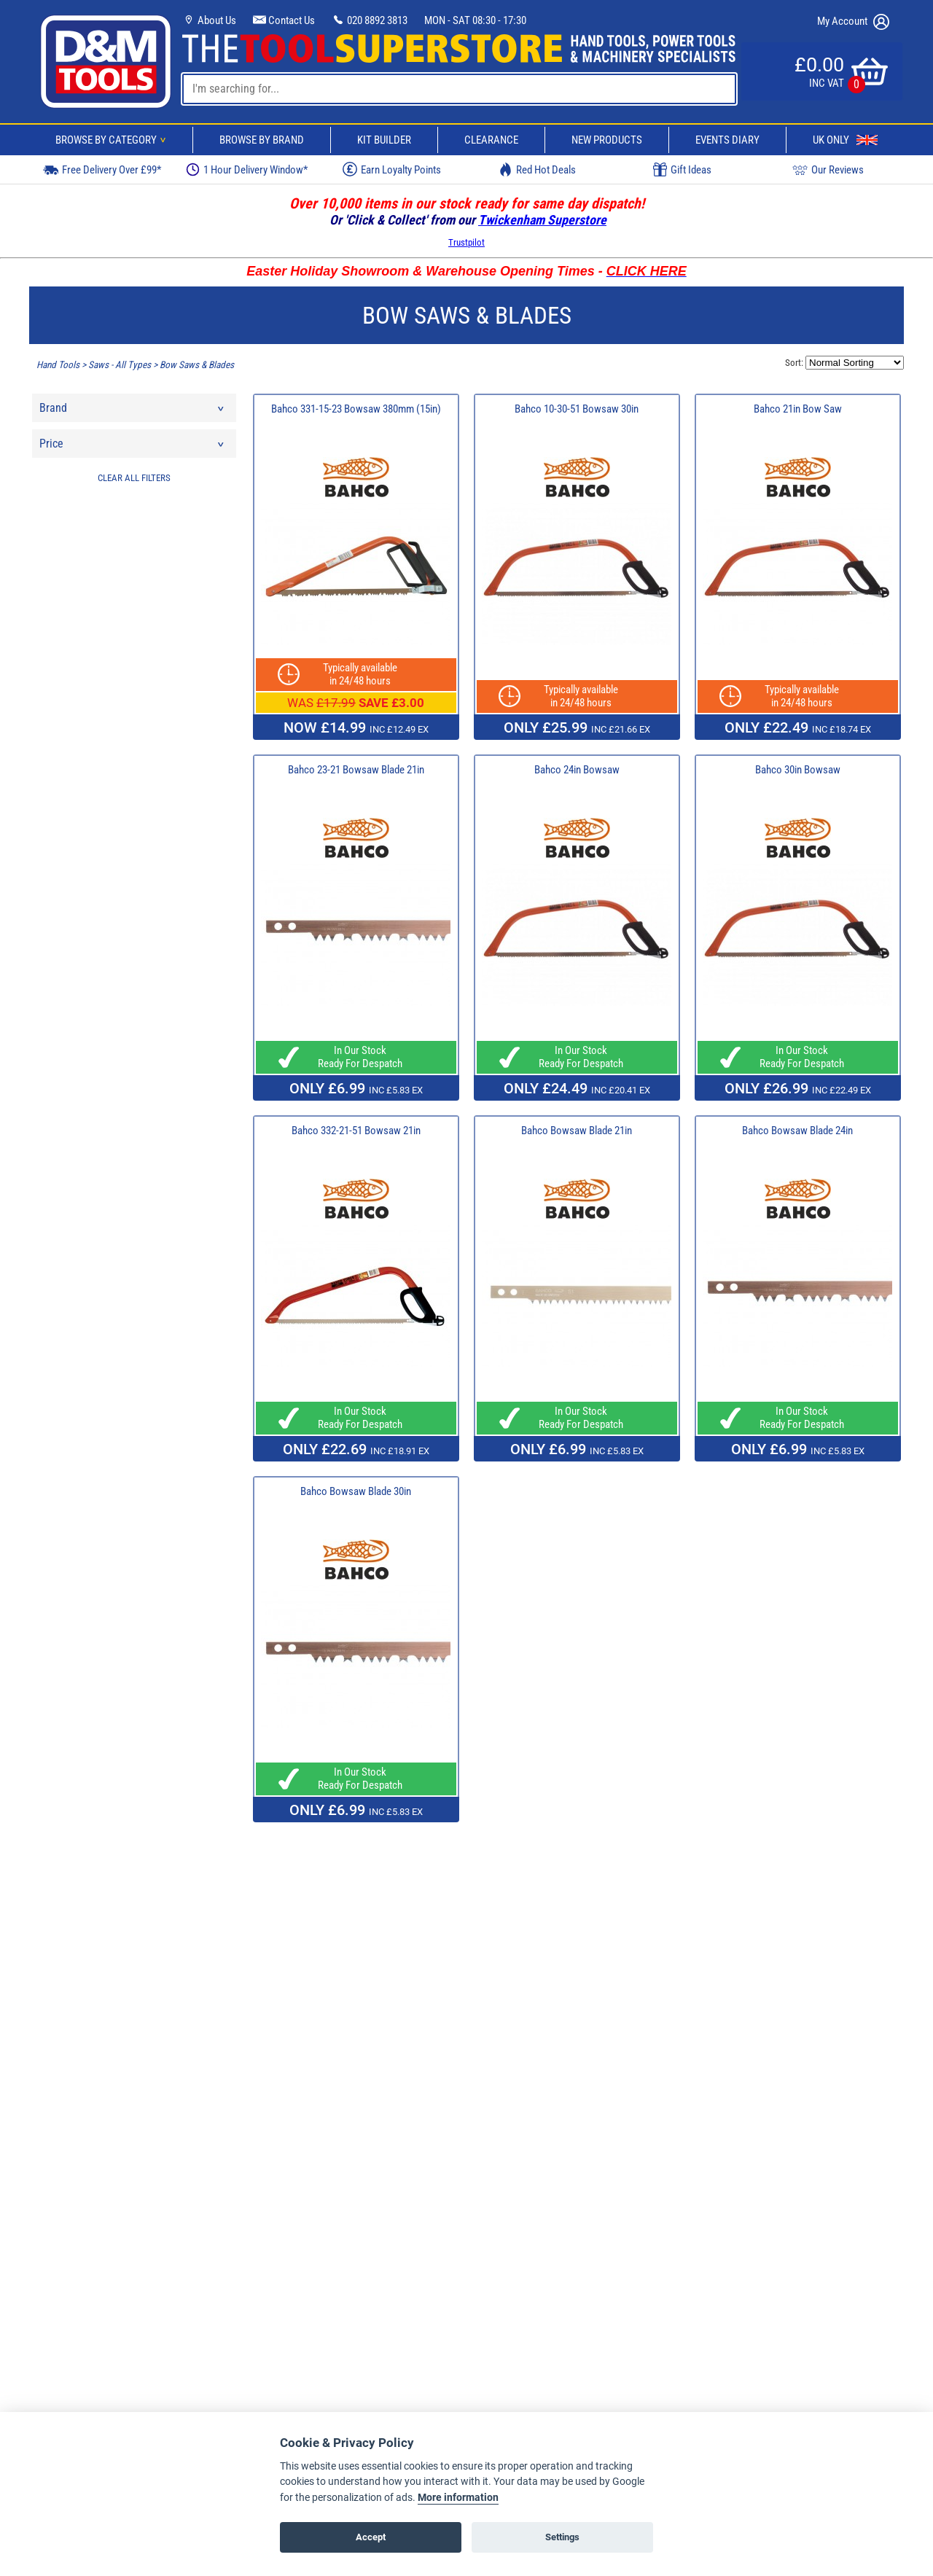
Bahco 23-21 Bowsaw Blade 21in (356, 769)
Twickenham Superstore (542, 219)
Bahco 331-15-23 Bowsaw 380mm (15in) (356, 408)
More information (458, 2497)
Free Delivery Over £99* (102, 169)
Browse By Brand (261, 140)
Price (132, 447)
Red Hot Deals (537, 169)
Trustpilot (466, 242)
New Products (606, 140)
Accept (371, 2537)
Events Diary (727, 140)
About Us (209, 20)
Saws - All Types (119, 364)
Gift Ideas (682, 170)
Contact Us (284, 20)
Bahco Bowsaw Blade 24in (797, 1130)
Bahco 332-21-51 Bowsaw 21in (356, 1130)
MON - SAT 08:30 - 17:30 (475, 20)
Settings (562, 2537)
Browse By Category (113, 140)
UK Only (845, 140)
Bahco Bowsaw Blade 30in (355, 1491)
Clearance (491, 140)
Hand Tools (57, 364)
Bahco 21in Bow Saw (798, 408)
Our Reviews (828, 169)
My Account (853, 22)
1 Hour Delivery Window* (247, 169)
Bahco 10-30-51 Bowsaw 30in (577, 408)
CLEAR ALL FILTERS (134, 477)
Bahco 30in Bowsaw (797, 769)
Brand (132, 411)
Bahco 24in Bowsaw (577, 769)
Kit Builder (384, 140)
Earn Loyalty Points (392, 169)
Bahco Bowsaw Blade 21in (576, 1130)
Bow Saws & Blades (197, 364)
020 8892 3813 (369, 20)
